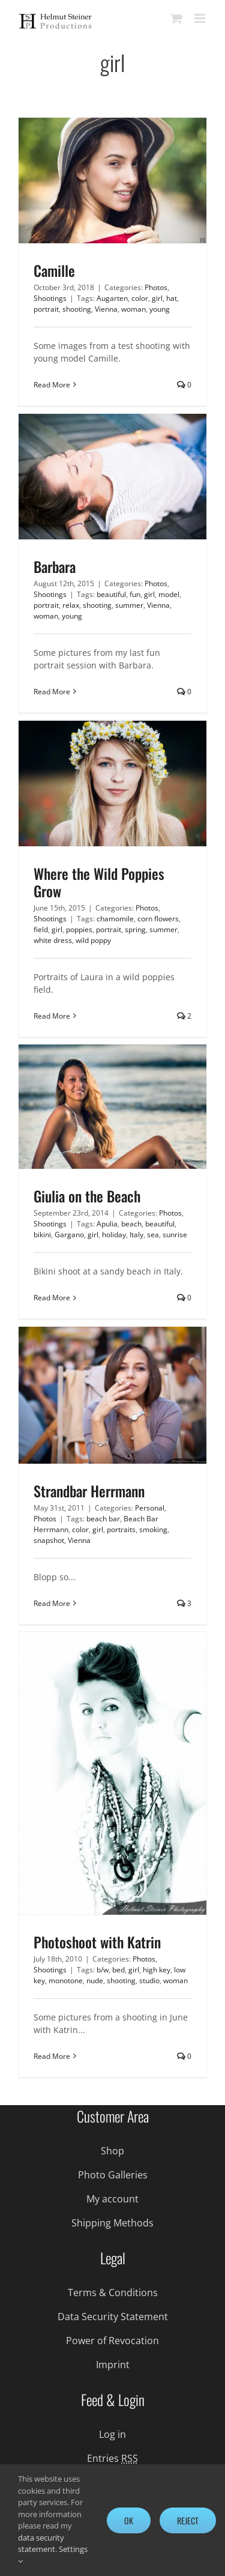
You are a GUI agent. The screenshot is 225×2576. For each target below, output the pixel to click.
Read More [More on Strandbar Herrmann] (52, 1603)
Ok (128, 2520)
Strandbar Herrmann (89, 1491)
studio (149, 1980)
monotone (66, 1980)
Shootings (50, 298)
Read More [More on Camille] (52, 385)
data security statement (41, 2543)
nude (94, 1980)
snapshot (49, 1540)
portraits (121, 1529)
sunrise (175, 1234)
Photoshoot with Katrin (97, 1942)
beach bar (103, 1519)
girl (157, 298)
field (41, 929)
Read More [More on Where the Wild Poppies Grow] (52, 1016)
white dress (53, 940)
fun (135, 594)
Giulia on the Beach (87, 1196)
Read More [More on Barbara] (52, 691)
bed (118, 1970)
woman (133, 309)
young (159, 309)
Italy (136, 1234)
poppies (79, 929)
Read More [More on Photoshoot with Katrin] (52, 2056)
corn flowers (158, 919)
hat (171, 298)
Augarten (112, 298)
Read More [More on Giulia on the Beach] (52, 1298)
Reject (188, 2520)
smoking (153, 1529)
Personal (149, 1508)
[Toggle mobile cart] (176, 18)
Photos (156, 287)
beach (131, 1224)
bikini (42, 1234)
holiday (114, 1234)
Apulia (107, 1224)
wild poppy (93, 940)
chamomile (115, 919)
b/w (103, 1970)
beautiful (111, 594)
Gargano (69, 1234)
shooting (76, 309)
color (139, 298)
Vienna (106, 309)
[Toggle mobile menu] (200, 18)
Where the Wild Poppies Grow (99, 882)
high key (156, 1970)
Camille (54, 270)
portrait (46, 309)
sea (153, 1234)
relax (70, 605)
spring (135, 929)
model (168, 594)
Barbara (55, 566)
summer (129, 605)
